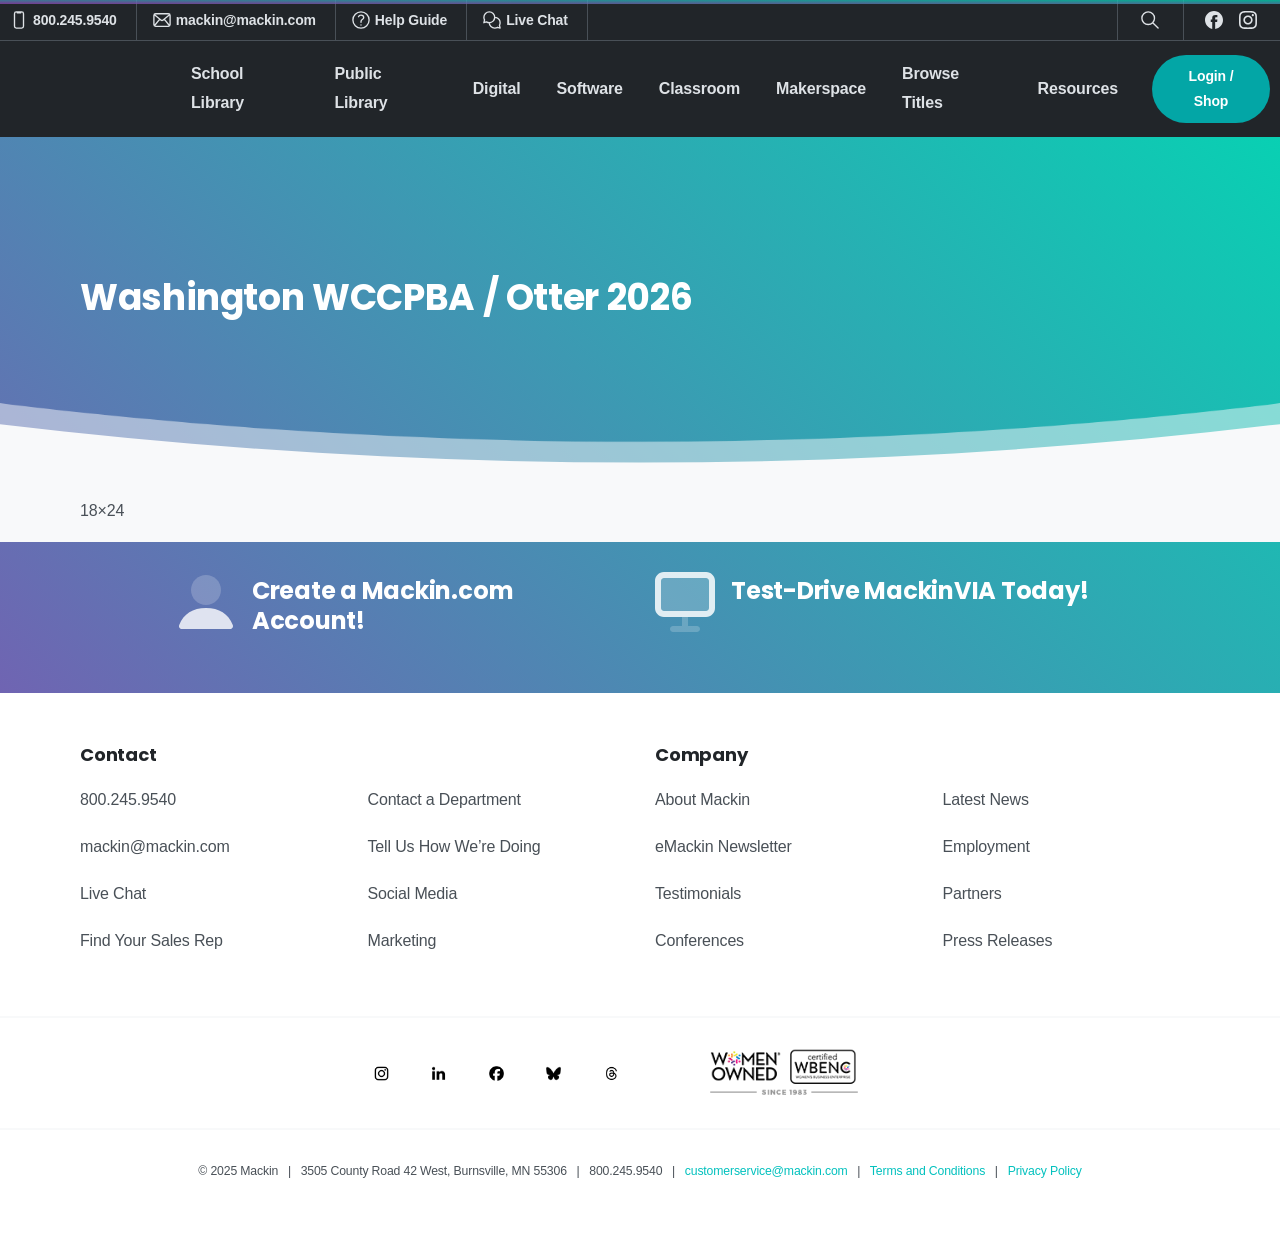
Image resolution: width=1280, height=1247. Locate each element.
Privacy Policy (1045, 1171)
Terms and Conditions (927, 1171)
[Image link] (381, 1073)
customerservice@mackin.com (766, 1171)
